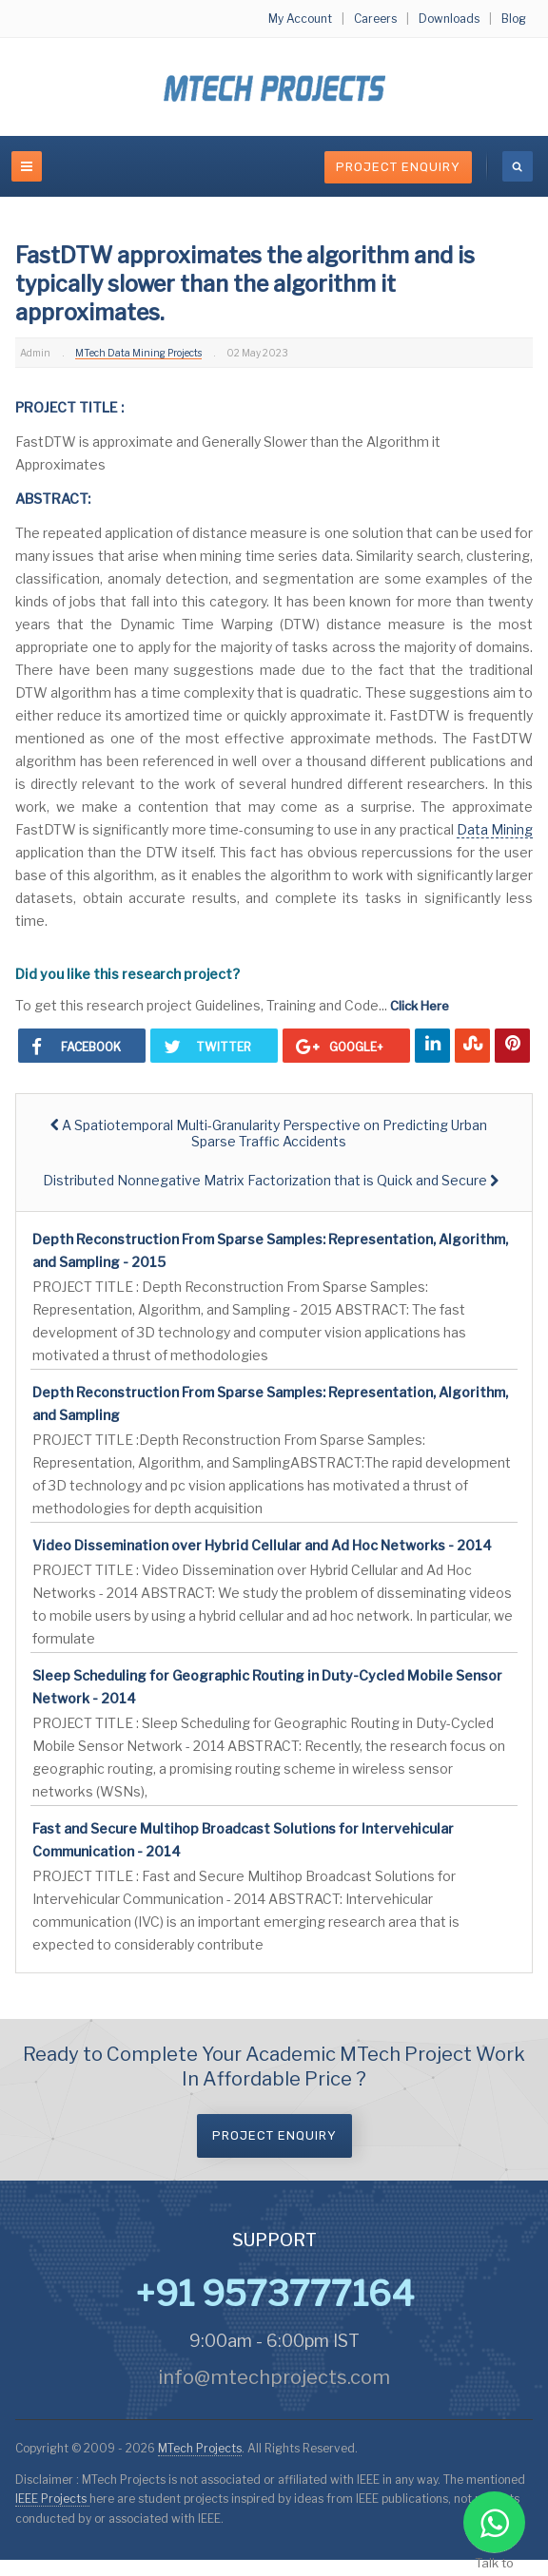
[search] (517, 166)
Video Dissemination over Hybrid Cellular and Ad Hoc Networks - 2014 (262, 1545)
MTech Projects (200, 2448)
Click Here (419, 1005)
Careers (375, 18)
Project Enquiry (398, 167)
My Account (300, 18)
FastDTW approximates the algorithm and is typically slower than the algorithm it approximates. (245, 284)
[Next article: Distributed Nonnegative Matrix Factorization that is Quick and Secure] (270, 1180)
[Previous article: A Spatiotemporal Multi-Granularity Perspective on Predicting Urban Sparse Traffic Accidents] (268, 1133)
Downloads (449, 18)
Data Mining (495, 829)
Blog (513, 18)
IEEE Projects (52, 2498)
